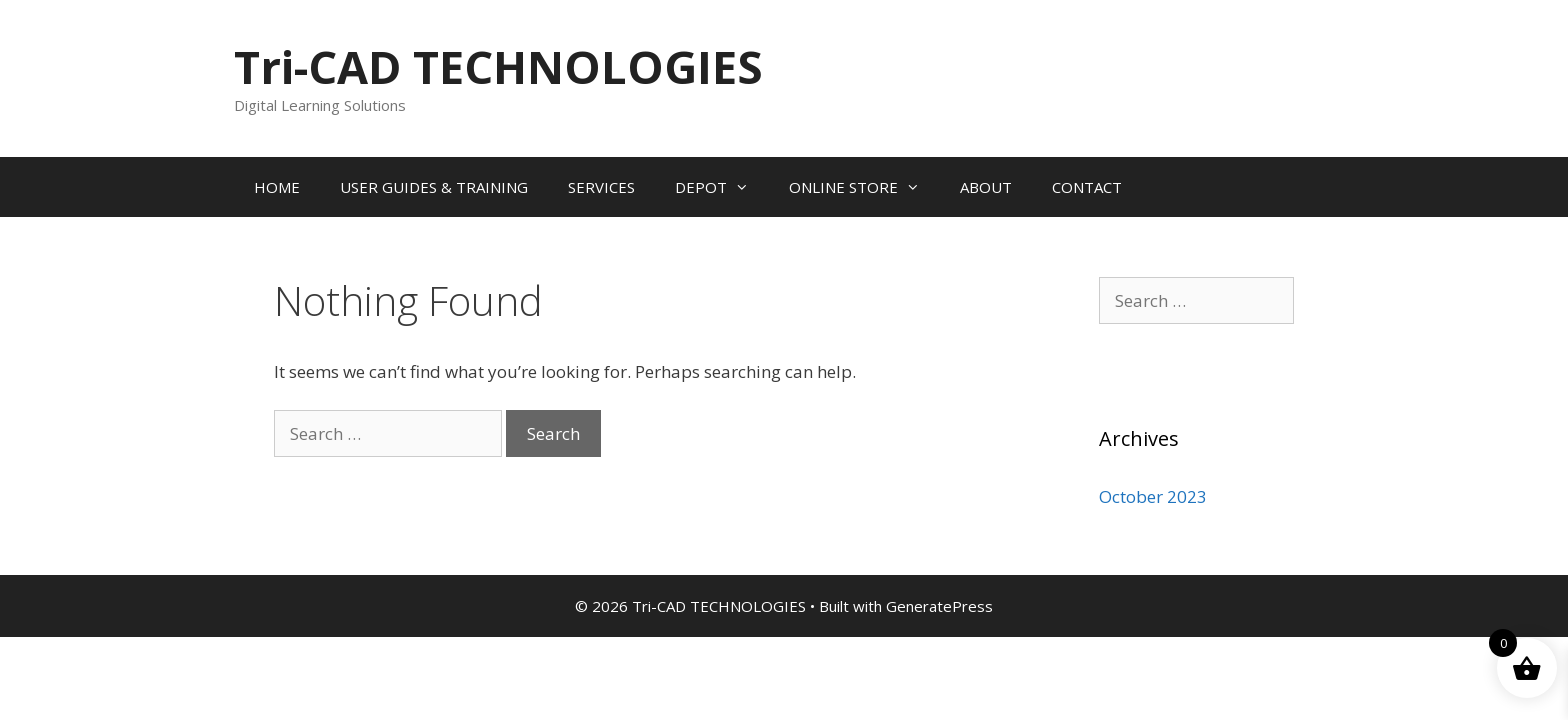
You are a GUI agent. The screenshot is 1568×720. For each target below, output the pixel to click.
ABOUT (986, 187)
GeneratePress (939, 606)
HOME (277, 187)
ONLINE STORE (864, 187)
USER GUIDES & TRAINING (434, 187)
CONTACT (1087, 187)
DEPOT (722, 187)
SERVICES (601, 187)
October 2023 (1153, 496)
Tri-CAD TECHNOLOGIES (498, 66)
